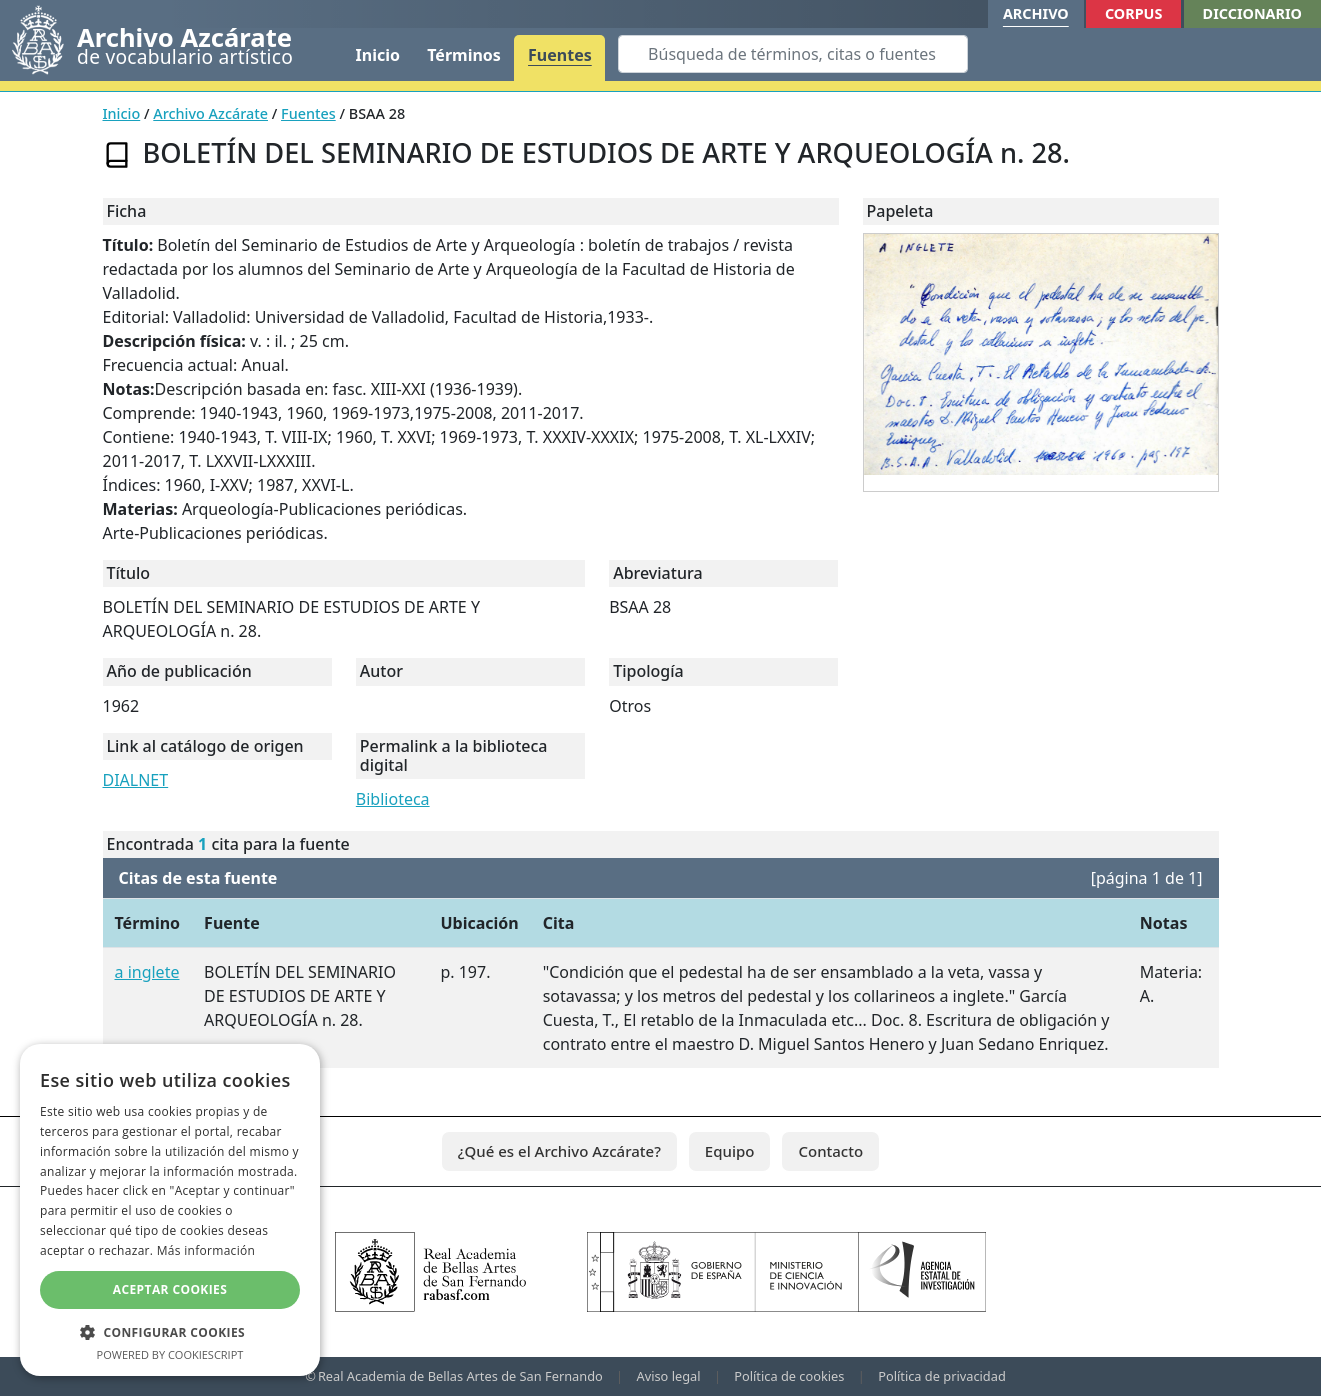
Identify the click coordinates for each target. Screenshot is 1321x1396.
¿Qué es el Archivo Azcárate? (559, 1151)
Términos (464, 55)
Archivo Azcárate (210, 113)
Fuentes (560, 55)
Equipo (730, 1151)
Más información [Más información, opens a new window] (206, 1250)
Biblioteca (393, 799)
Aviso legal (669, 1376)
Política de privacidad (942, 1376)
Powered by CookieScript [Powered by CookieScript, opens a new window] (170, 1354)
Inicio (378, 55)
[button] (170, 1332)
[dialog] (170, 1210)
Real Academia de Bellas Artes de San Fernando (460, 1376)
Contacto (830, 1151)
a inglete (147, 972)
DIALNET (136, 780)
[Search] (793, 54)
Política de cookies (789, 1376)
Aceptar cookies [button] (170, 1289)
